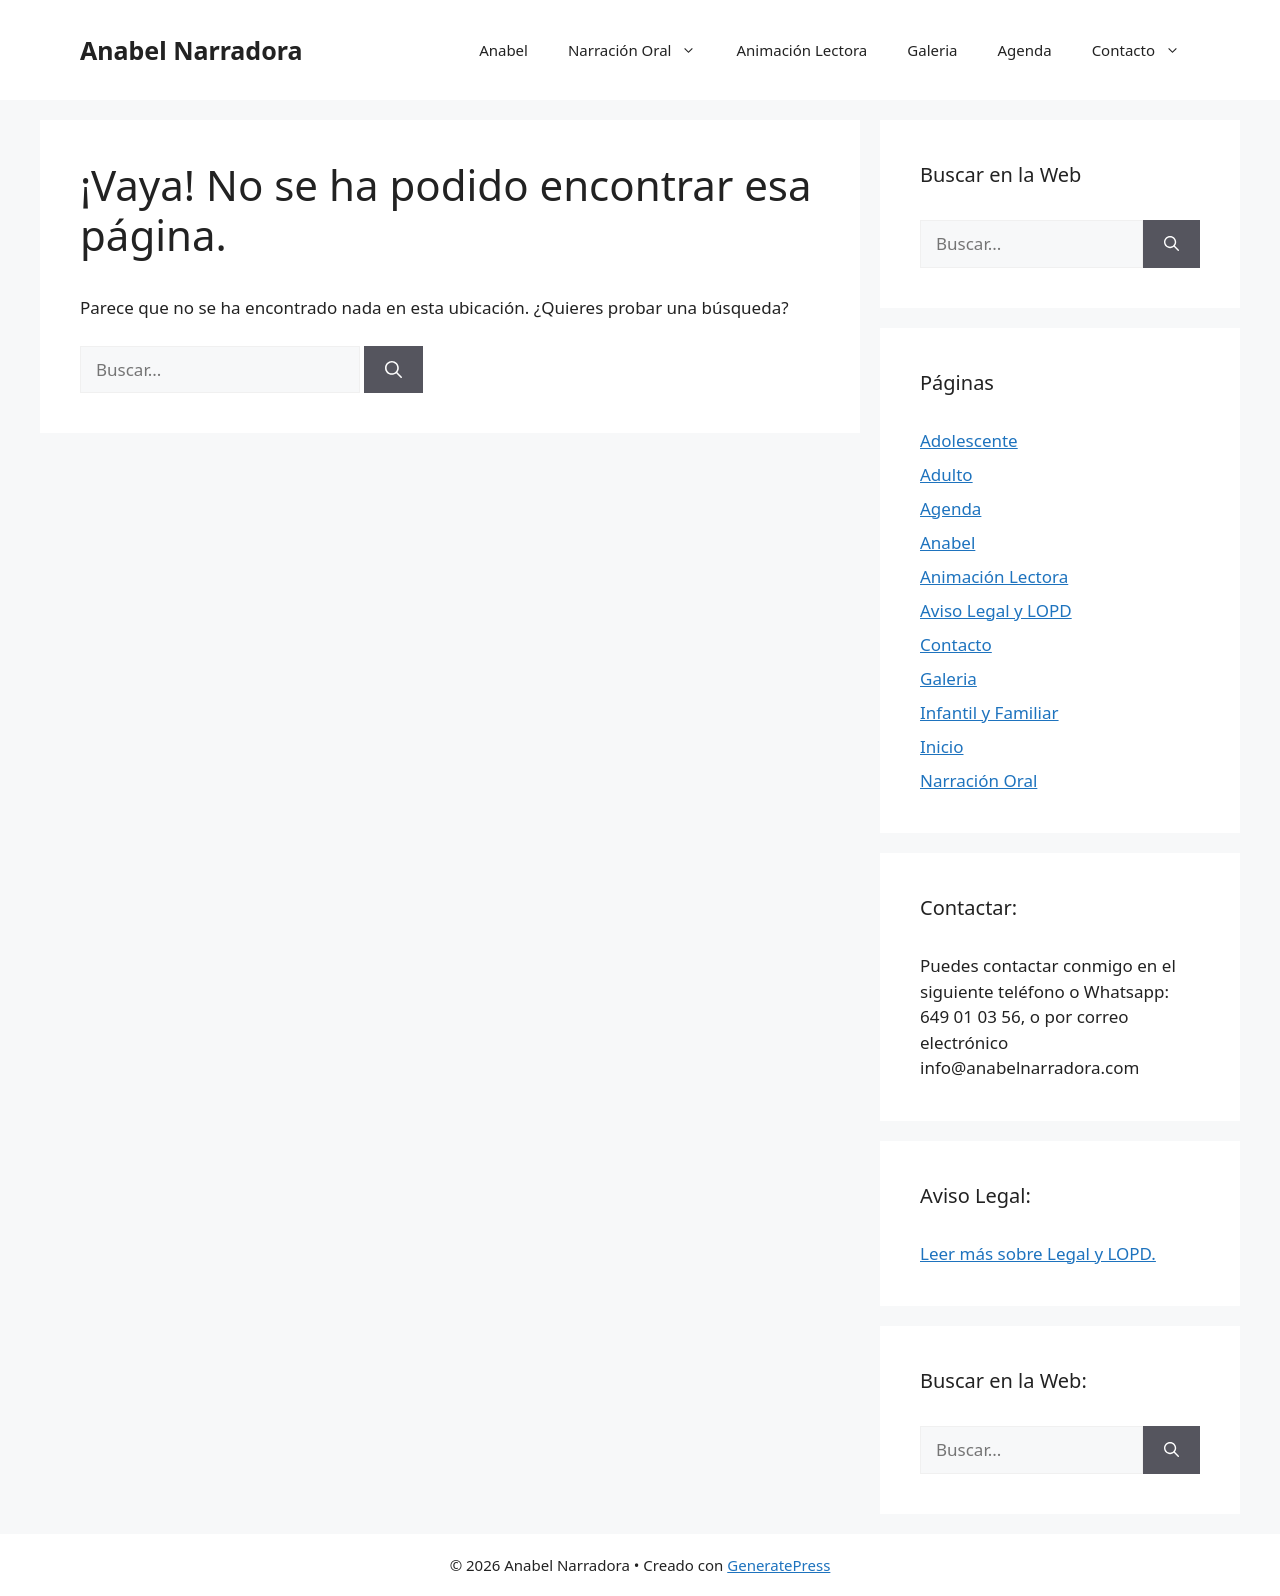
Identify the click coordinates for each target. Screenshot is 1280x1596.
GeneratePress (778, 1565)
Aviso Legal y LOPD (996, 610)
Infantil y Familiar (989, 712)
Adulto (946, 474)
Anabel (503, 50)
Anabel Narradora (191, 50)
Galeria (932, 50)
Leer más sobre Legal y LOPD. (1038, 1253)
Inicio (942, 746)
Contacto (1146, 50)
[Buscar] (393, 370)
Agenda (1024, 50)
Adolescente (969, 440)
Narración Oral (642, 50)
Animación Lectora (801, 50)
